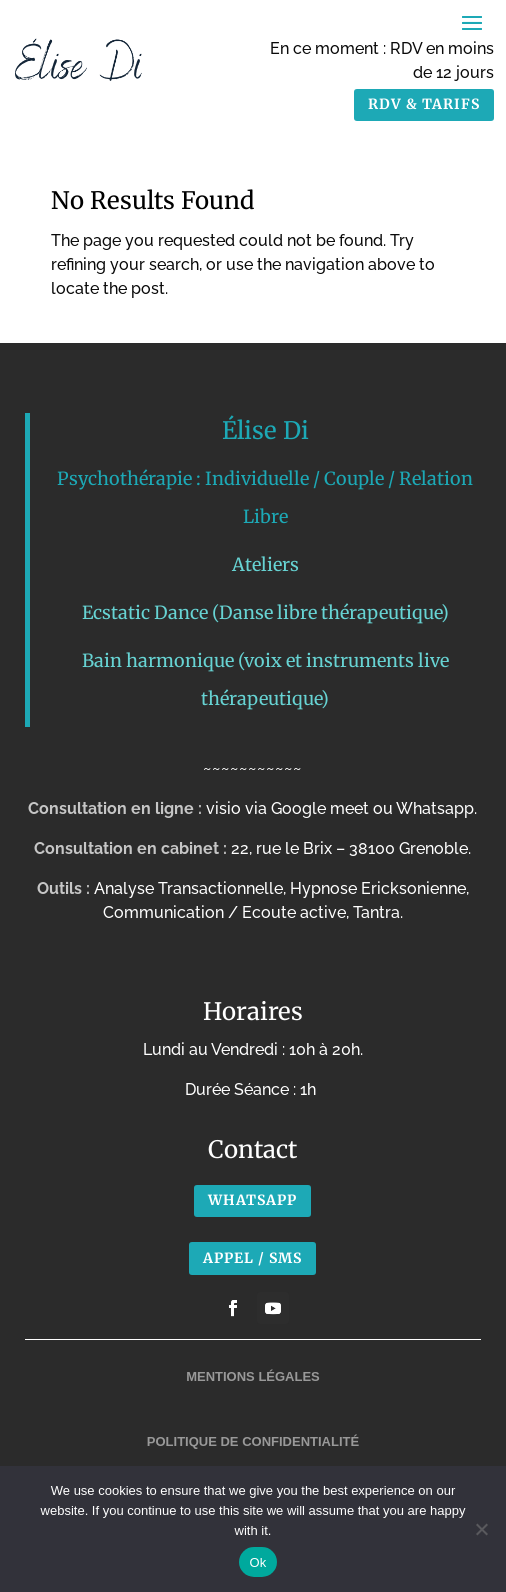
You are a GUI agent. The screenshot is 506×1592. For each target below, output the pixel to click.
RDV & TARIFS (424, 104)
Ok (257, 1562)
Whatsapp (252, 1200)
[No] (481, 1529)
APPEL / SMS (252, 1258)
